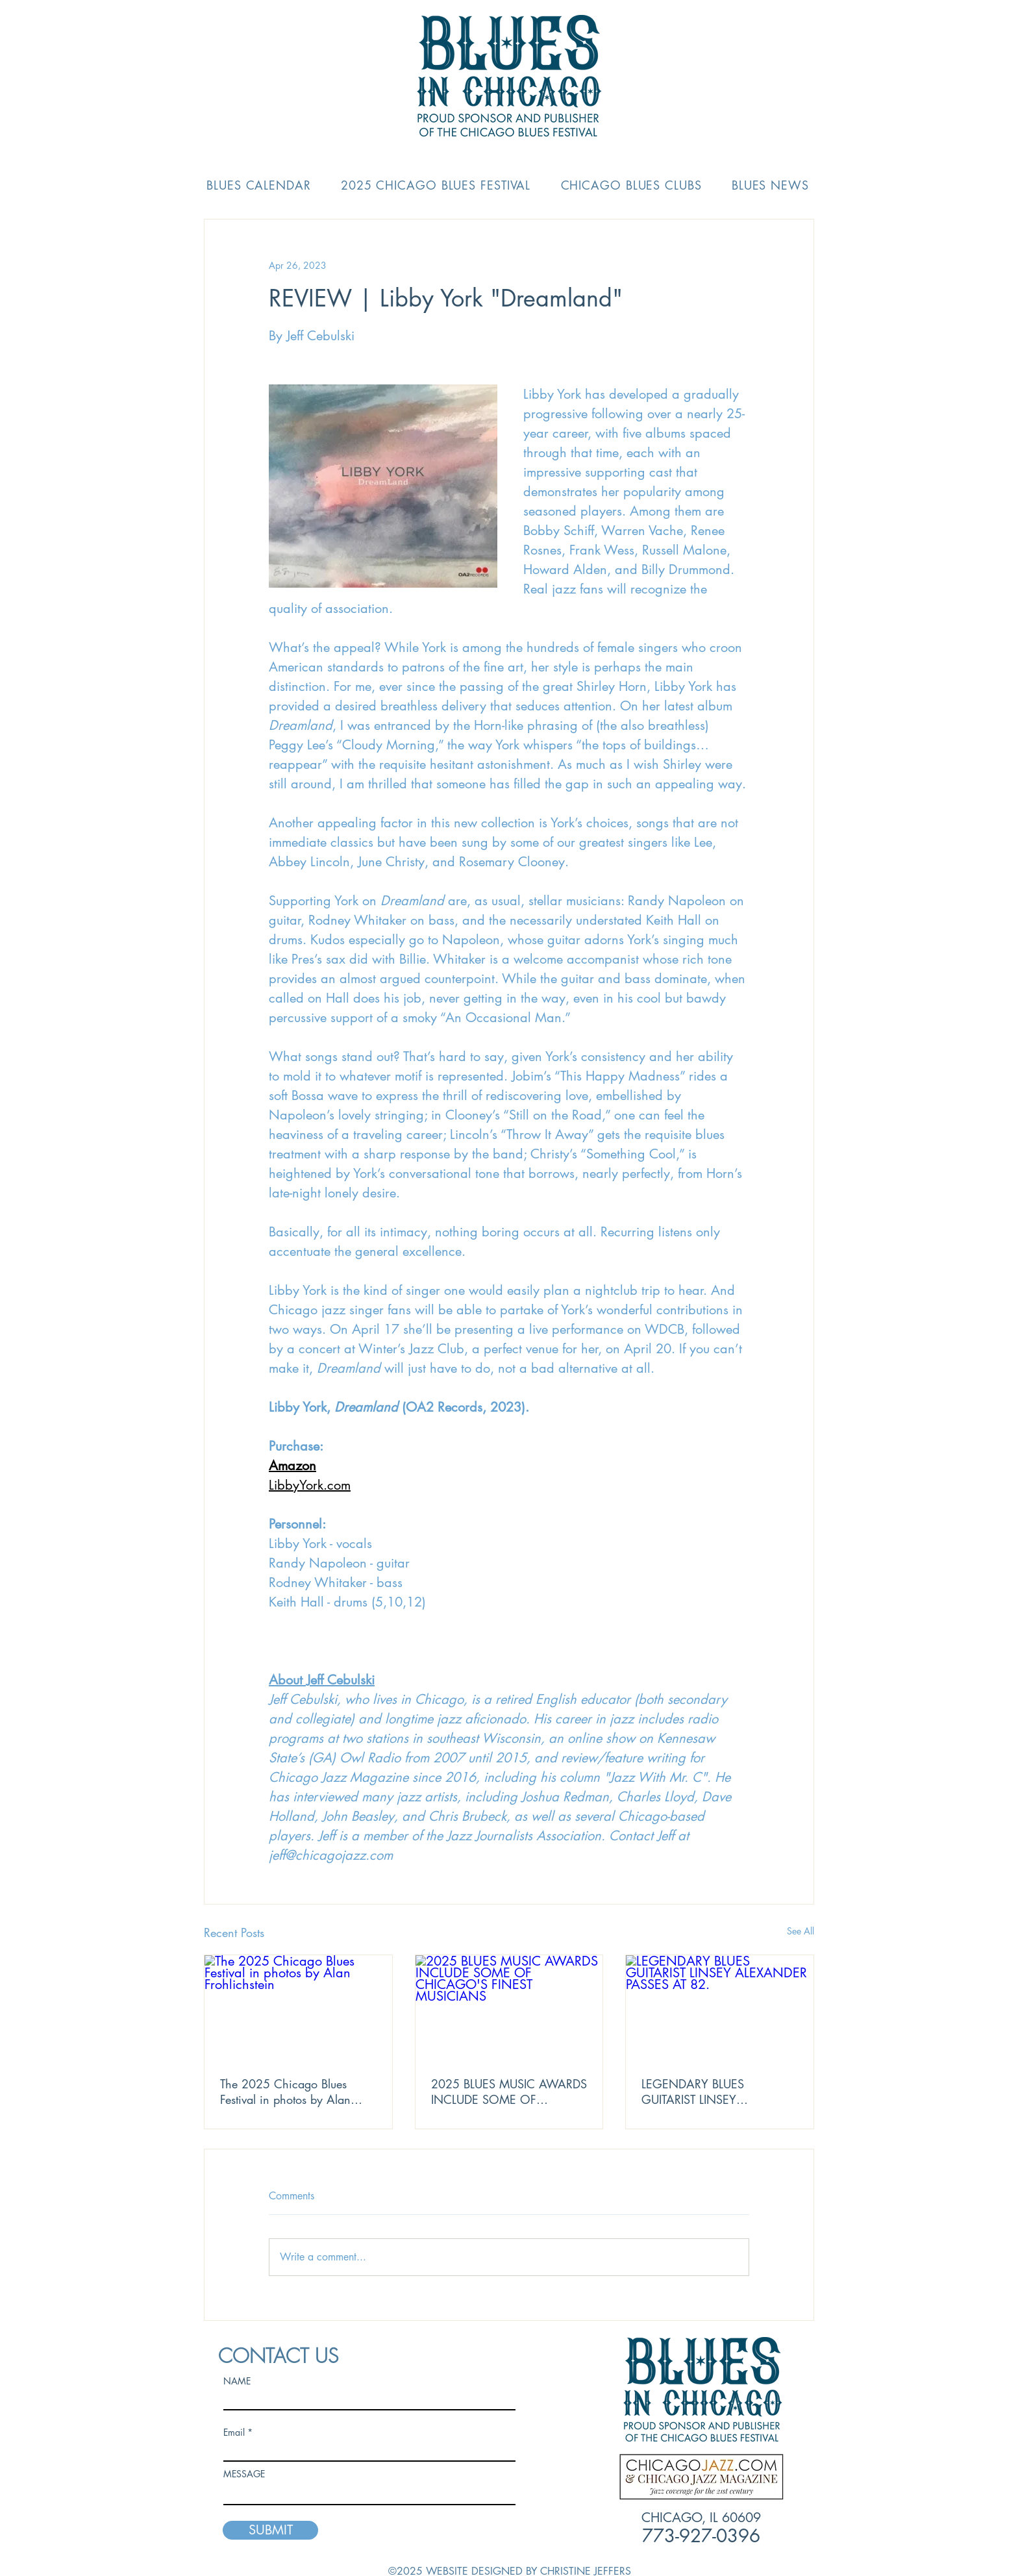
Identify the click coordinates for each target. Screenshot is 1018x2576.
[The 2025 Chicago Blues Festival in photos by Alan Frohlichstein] (298, 2007)
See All (800, 1931)
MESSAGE (244, 2474)
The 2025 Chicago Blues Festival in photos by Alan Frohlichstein (285, 2091)
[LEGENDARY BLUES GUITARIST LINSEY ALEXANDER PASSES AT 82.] (719, 2007)
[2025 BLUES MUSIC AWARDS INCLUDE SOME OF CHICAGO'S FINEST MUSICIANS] (509, 2007)
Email (234, 2432)
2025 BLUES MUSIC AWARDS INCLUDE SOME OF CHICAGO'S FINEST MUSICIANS (509, 2091)
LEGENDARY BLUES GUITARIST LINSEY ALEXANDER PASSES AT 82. (715, 2091)
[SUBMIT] (270, 2530)
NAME (237, 2381)
